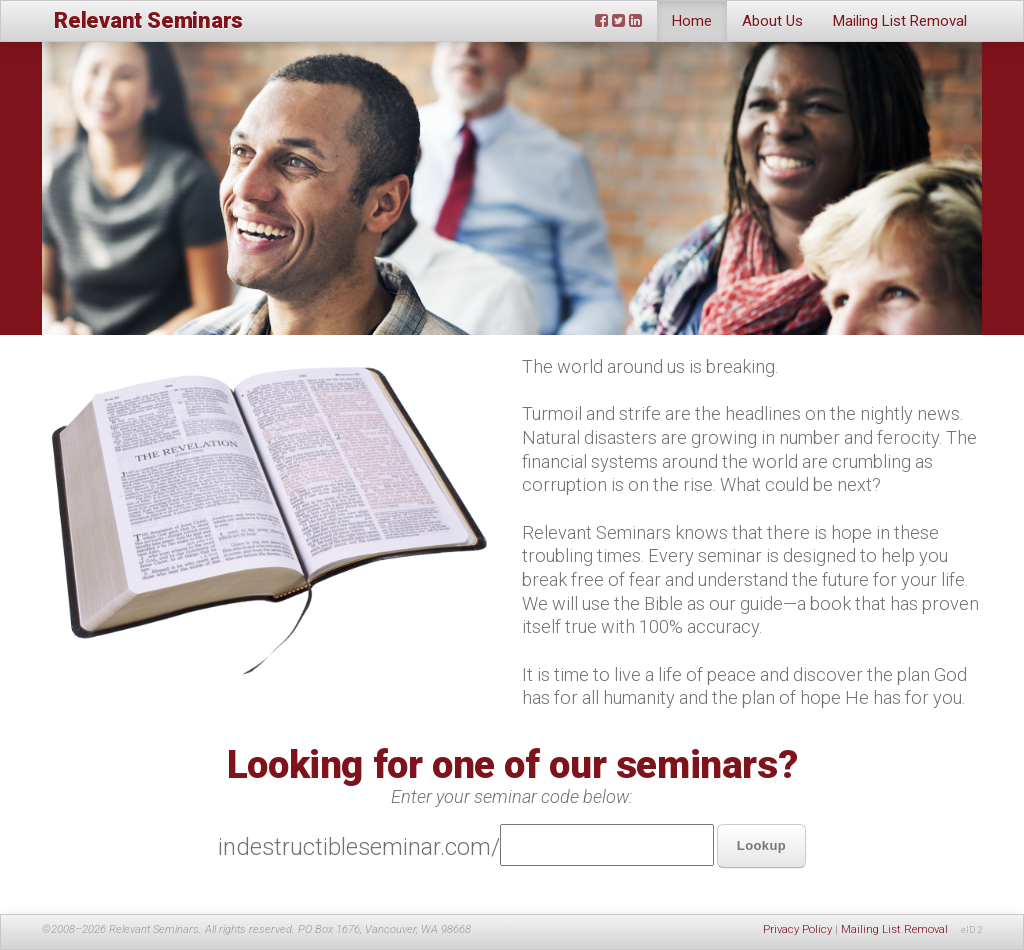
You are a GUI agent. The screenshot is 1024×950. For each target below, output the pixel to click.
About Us (772, 21)
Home (692, 21)
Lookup (761, 845)
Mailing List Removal (900, 21)
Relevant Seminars (148, 20)
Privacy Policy (797, 929)
